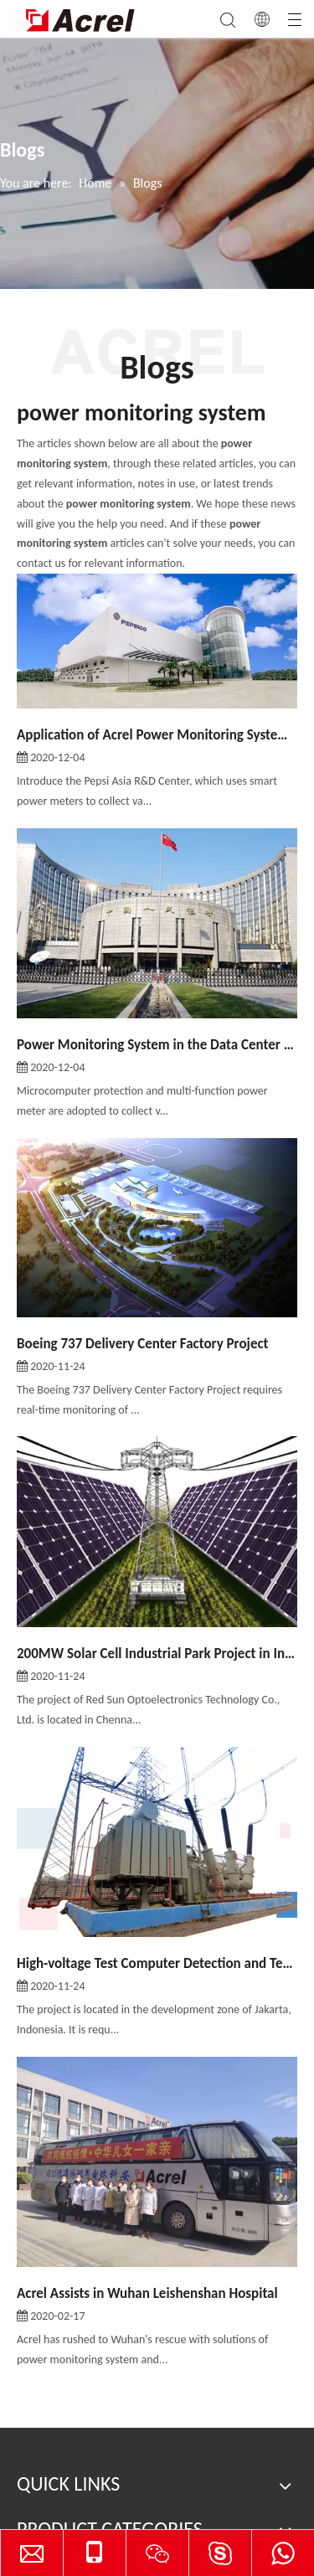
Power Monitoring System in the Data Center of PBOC (157, 1045)
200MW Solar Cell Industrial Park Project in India (157, 1653)
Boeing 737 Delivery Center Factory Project (143, 1343)
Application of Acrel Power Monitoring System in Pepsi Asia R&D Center (157, 735)
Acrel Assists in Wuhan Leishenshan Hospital (147, 2293)
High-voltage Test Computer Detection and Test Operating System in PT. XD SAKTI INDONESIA (157, 1963)
